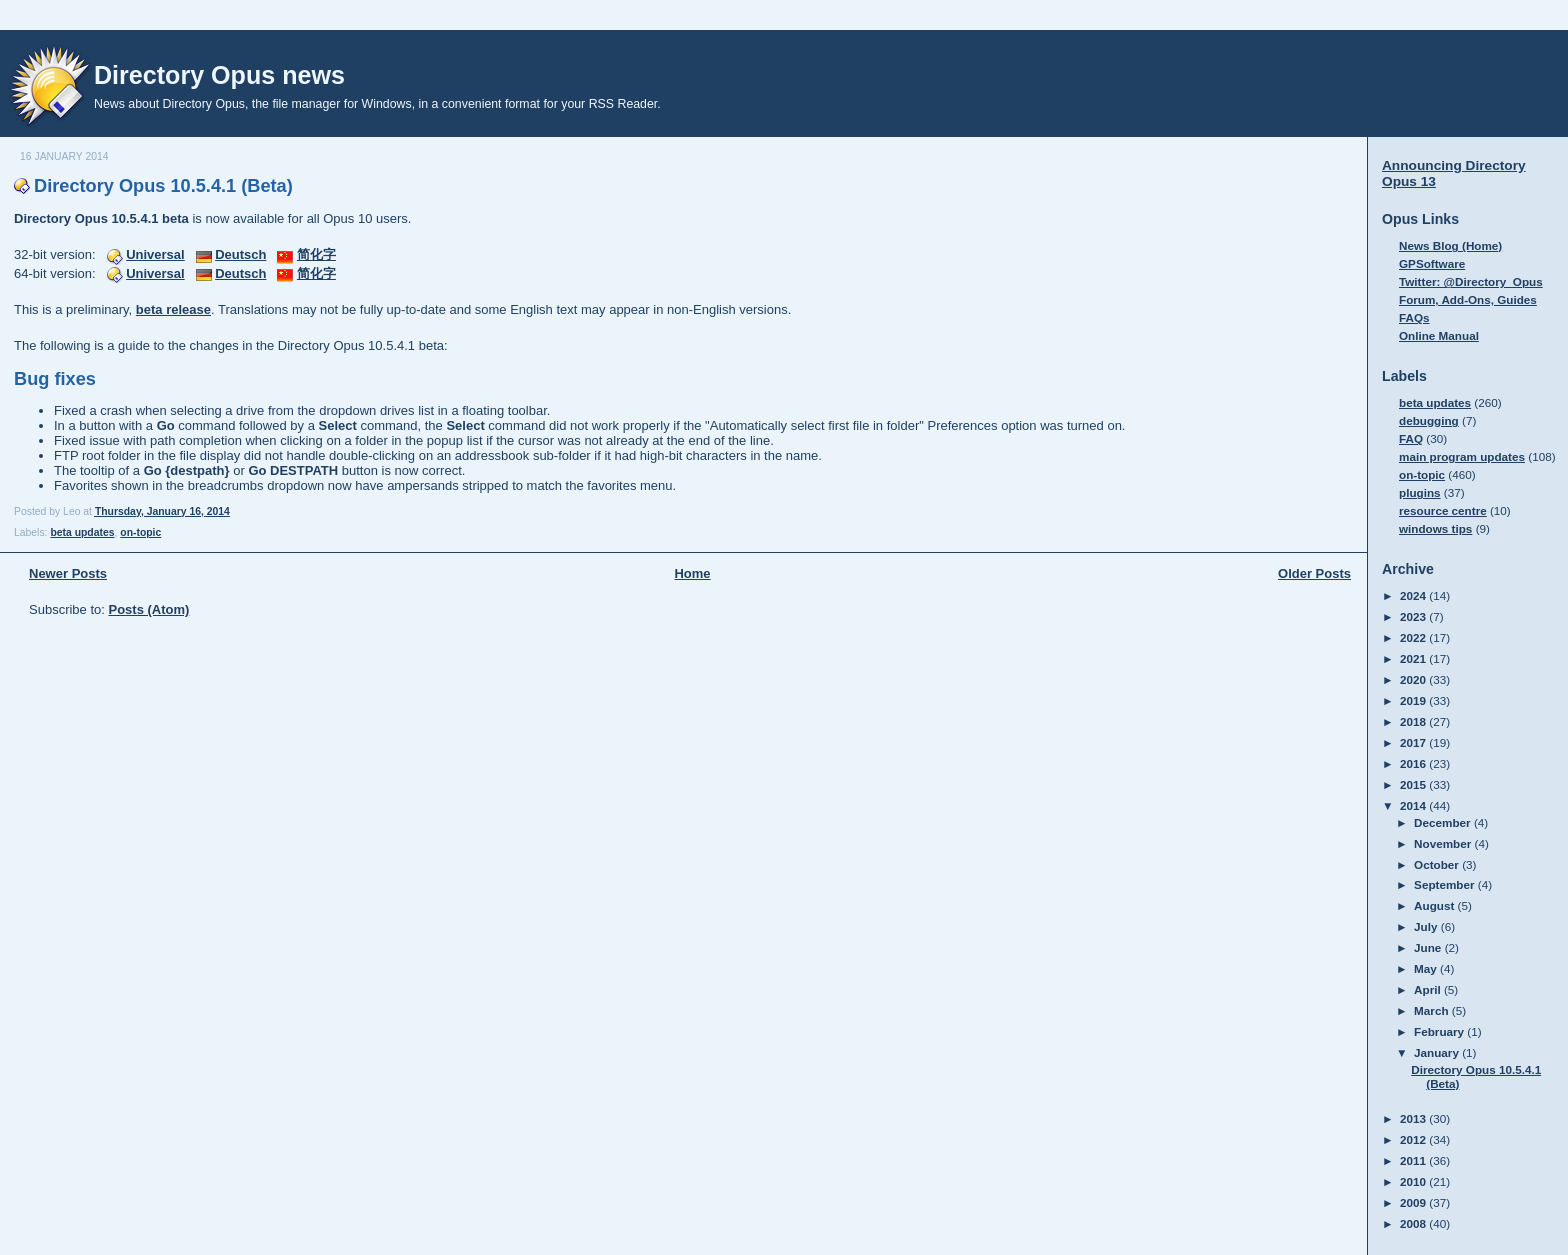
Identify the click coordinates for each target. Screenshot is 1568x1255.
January (1438, 1052)
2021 (1414, 658)
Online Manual (1439, 335)
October (1438, 864)
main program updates (1462, 456)
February (1440, 1031)
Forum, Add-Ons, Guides (1468, 299)
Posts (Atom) (149, 609)
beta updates (82, 532)
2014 (1414, 805)
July (1427, 926)
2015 (1414, 784)
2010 (1414, 1181)
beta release (173, 309)
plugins (1420, 492)
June (1429, 947)
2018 (1414, 721)
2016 (1414, 763)
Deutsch (240, 254)
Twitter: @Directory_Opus (1471, 281)
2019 (1414, 700)
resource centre (1443, 510)
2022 (1414, 637)
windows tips (1435, 528)
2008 (1414, 1223)
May (1427, 968)
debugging (1429, 420)
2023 (1414, 616)
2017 (1414, 742)
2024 (1414, 595)
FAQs (1414, 317)
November (1444, 843)
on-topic (140, 532)
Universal (155, 254)
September (1446, 884)
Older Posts (1314, 573)
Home (692, 573)
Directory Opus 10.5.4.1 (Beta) (163, 186)
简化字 (316, 254)
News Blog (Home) (1450, 245)
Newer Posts (68, 573)
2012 (1414, 1139)
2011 (1414, 1160)
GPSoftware (1432, 263)
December (1444, 822)
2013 (1414, 1118)
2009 (1414, 1202)
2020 (1414, 679)
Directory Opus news (219, 75)
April (1429, 989)
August (1436, 905)
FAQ (1411, 438)
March (1433, 1010)
